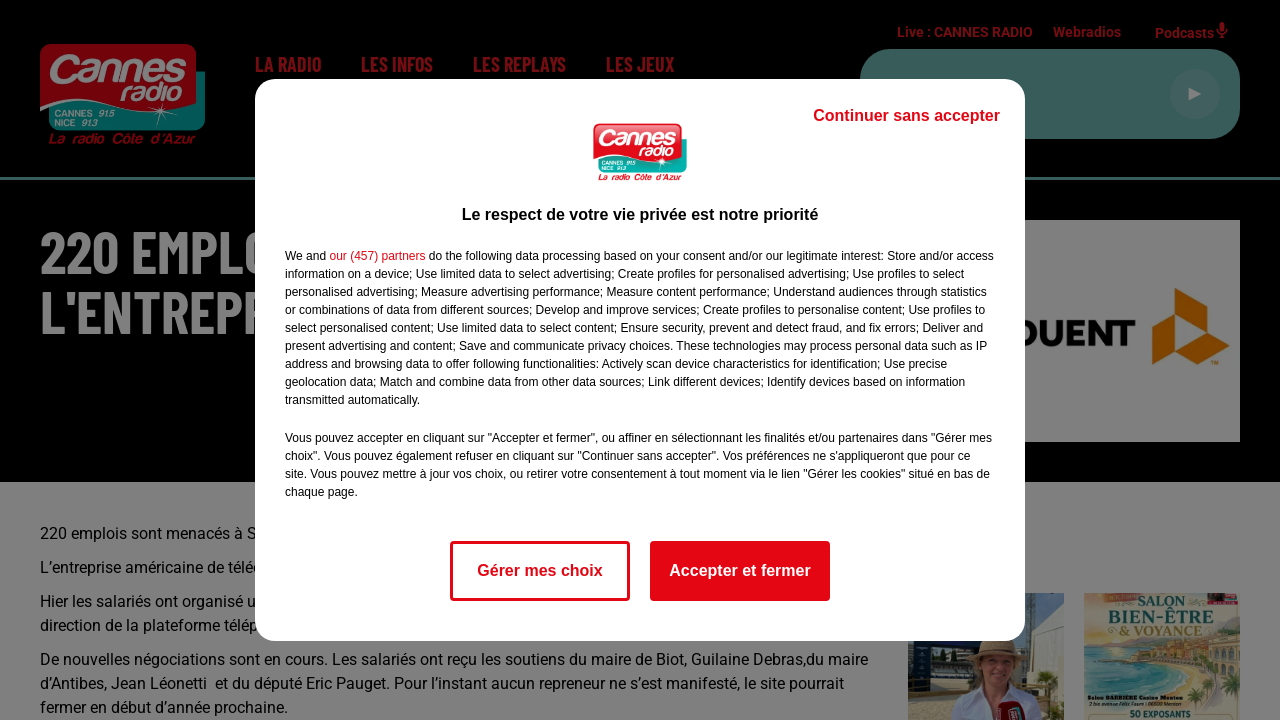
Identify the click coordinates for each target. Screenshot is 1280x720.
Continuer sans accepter (906, 115)
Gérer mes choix (539, 570)
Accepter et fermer (739, 570)
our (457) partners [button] (377, 256)
